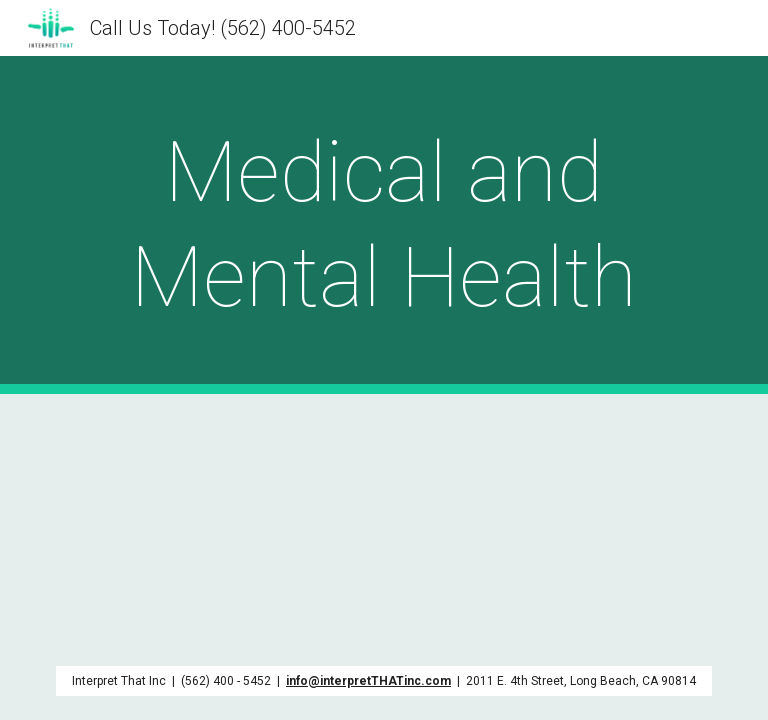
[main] (383, 225)
